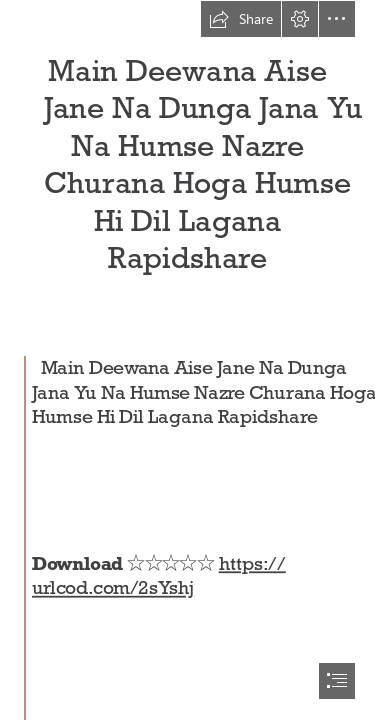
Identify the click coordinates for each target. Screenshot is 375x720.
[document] (187, 360)
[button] (241, 19)
